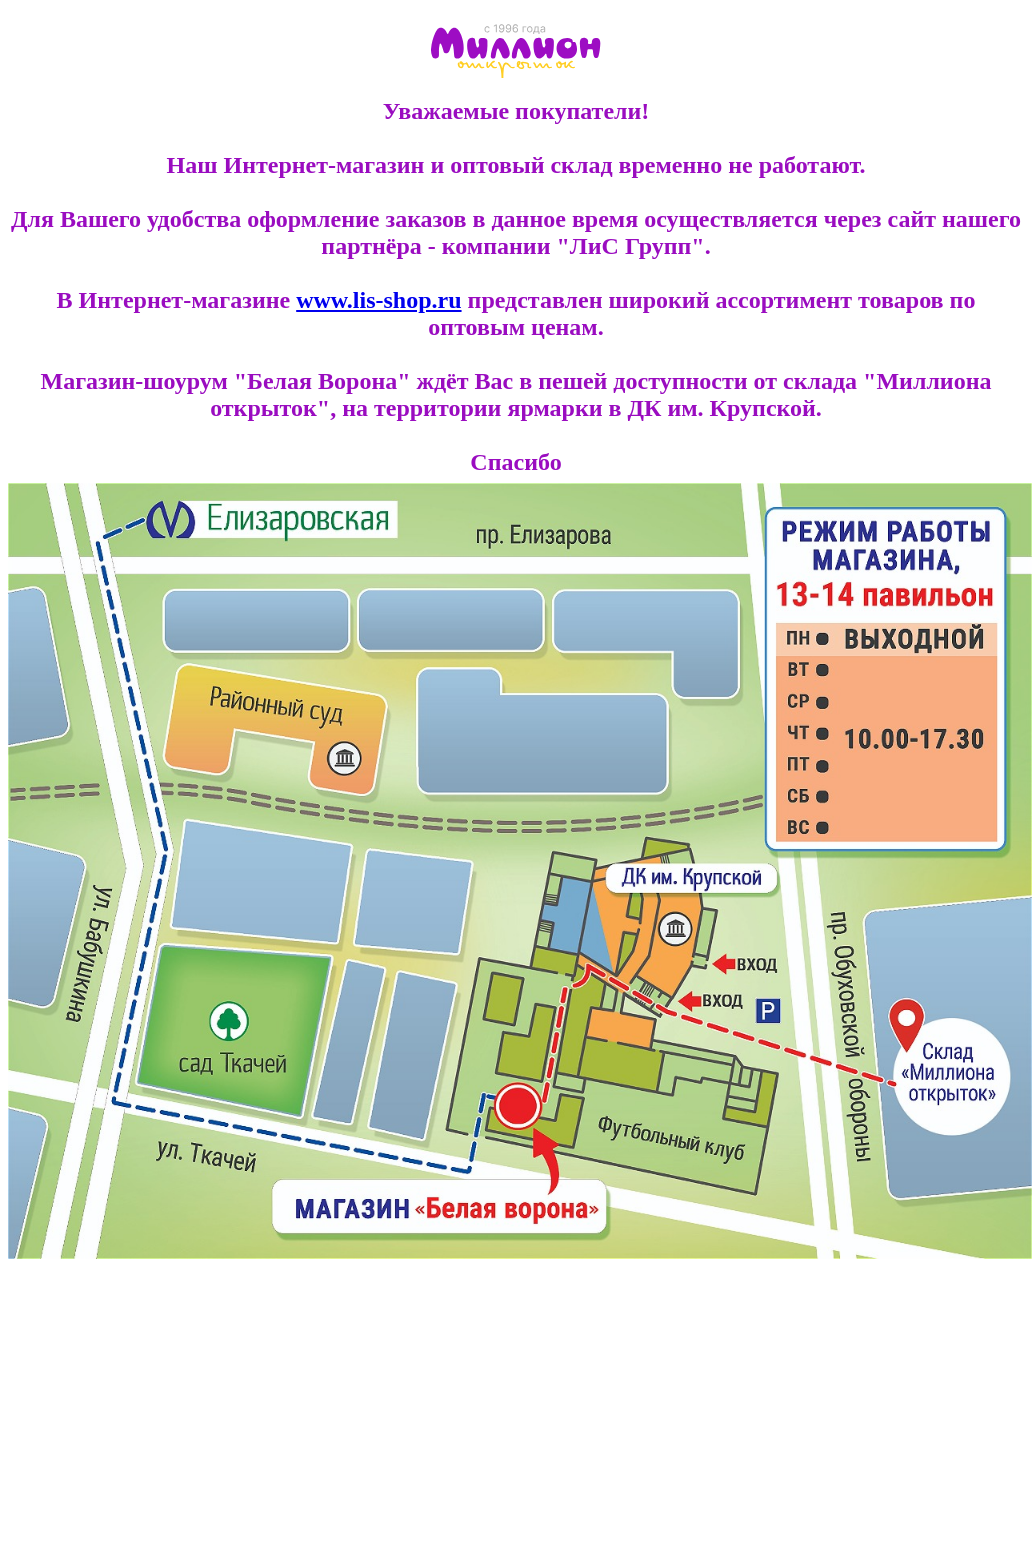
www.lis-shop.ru (378, 300)
